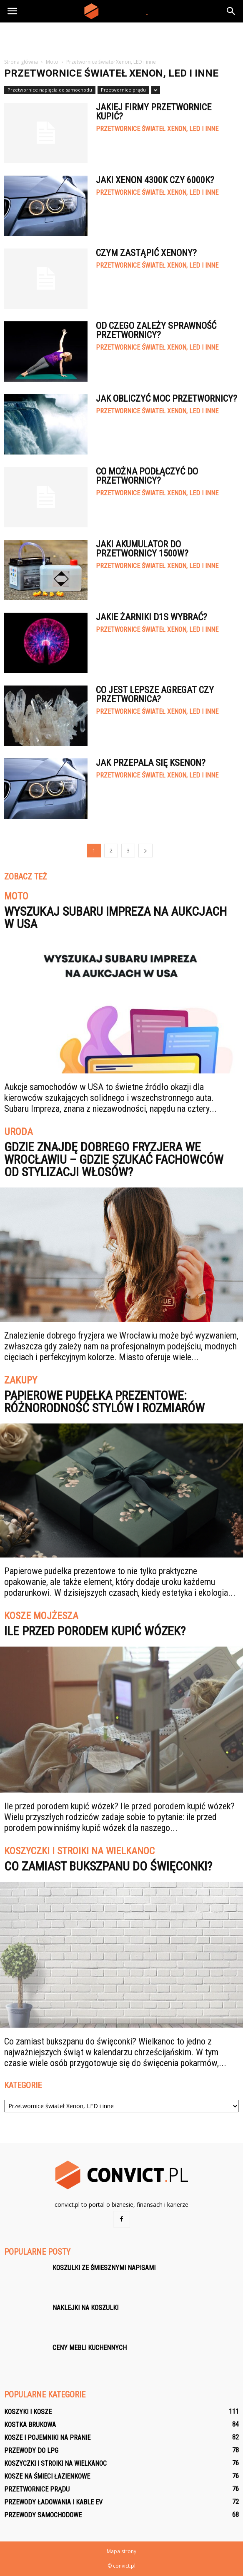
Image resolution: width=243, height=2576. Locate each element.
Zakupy (20, 1380)
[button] (231, 11)
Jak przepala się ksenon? (150, 763)
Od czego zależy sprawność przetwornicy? (156, 330)
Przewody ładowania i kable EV (53, 2502)
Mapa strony (121, 2551)
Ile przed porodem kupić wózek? (94, 1631)
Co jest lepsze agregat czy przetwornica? (155, 694)
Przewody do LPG (31, 2450)
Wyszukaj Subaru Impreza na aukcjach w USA (115, 917)
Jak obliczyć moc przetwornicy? (166, 398)
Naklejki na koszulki (85, 2308)
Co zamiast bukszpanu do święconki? (108, 1866)
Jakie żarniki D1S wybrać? (151, 617)
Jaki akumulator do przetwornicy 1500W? (142, 549)
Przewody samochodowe (43, 2515)
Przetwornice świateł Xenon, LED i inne (157, 129)
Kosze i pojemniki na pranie (47, 2438)
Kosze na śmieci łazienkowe (47, 2476)
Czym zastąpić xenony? (146, 253)
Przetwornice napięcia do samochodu (50, 90)
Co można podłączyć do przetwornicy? (147, 476)
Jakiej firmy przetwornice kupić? (153, 112)
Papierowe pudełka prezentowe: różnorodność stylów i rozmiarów (104, 1401)
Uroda (18, 1132)
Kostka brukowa (30, 2425)
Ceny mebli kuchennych (90, 2348)
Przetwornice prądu (123, 90)
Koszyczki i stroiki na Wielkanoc (79, 1851)
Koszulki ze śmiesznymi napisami (104, 2268)
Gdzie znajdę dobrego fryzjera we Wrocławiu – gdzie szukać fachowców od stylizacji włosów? (113, 1159)
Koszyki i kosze (28, 2412)
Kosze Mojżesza (41, 1616)
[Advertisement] (121, 37)
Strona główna (21, 61)
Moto (16, 896)
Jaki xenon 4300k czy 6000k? (155, 180)
